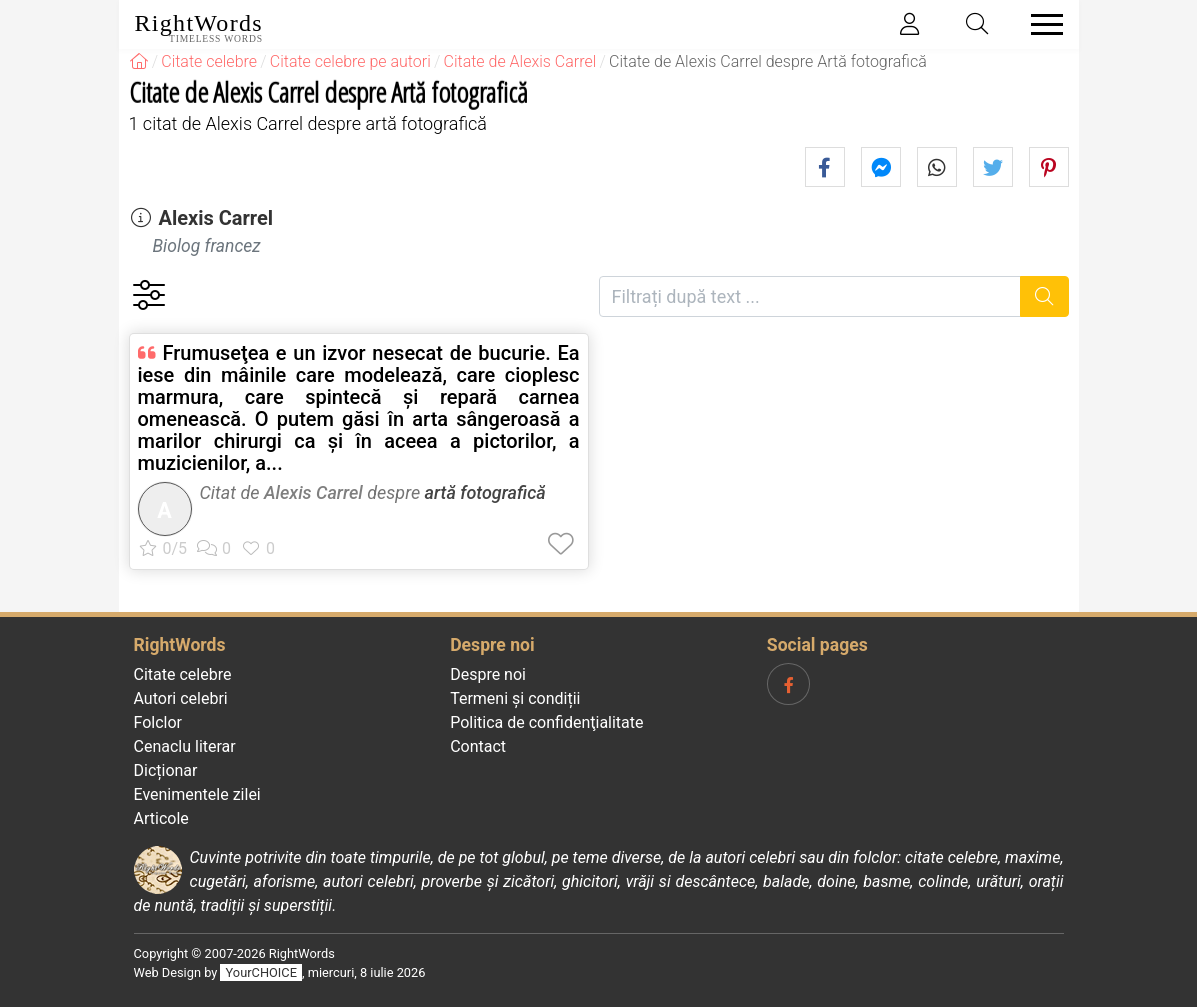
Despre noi (488, 674)
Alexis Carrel (215, 218)
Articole (161, 818)
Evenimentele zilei (197, 794)
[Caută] (1044, 296)
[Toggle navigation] (1041, 24)
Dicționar (166, 770)
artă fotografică (485, 492)
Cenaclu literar (185, 746)
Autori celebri (181, 698)
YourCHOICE (261, 972)
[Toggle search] (977, 24)
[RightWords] (139, 61)
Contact (478, 746)
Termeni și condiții (515, 698)
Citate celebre (183, 674)
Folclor (158, 722)
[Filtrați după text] (810, 296)
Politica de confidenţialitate (546, 722)
